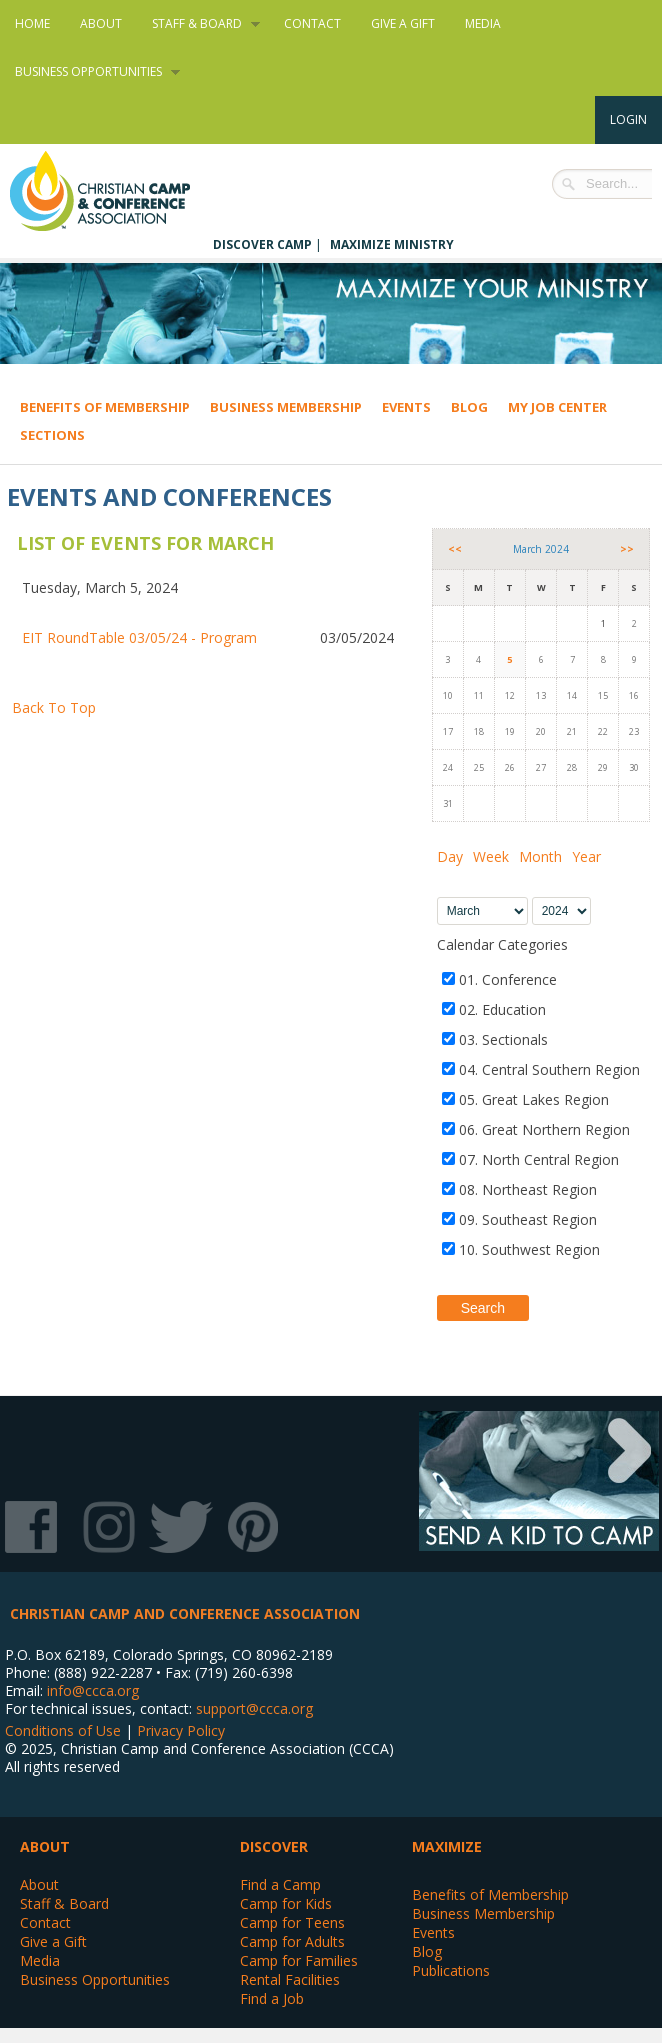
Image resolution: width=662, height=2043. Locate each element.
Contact (312, 23)
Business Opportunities (90, 72)
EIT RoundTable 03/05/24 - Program (139, 637)
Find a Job (272, 1998)
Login (628, 119)
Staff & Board (198, 24)
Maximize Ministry (392, 244)
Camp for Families (299, 1960)
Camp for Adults (292, 1941)
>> (627, 549)
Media (483, 23)
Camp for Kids (286, 1903)
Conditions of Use (63, 1730)
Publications (451, 1970)
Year (586, 856)
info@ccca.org (93, 1690)
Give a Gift (403, 23)
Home (32, 23)
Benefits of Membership (105, 407)
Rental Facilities (290, 1979)
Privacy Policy (181, 1730)
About (101, 23)
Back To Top (54, 707)
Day (450, 856)
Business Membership (286, 407)
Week (491, 856)
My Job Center (557, 407)
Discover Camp (262, 244)
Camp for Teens (292, 1922)
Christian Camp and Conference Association (120, 191)
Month (540, 856)
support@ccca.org (254, 1708)
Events (406, 407)
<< (455, 549)
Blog (469, 407)
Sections (52, 435)
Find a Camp (280, 1884)
